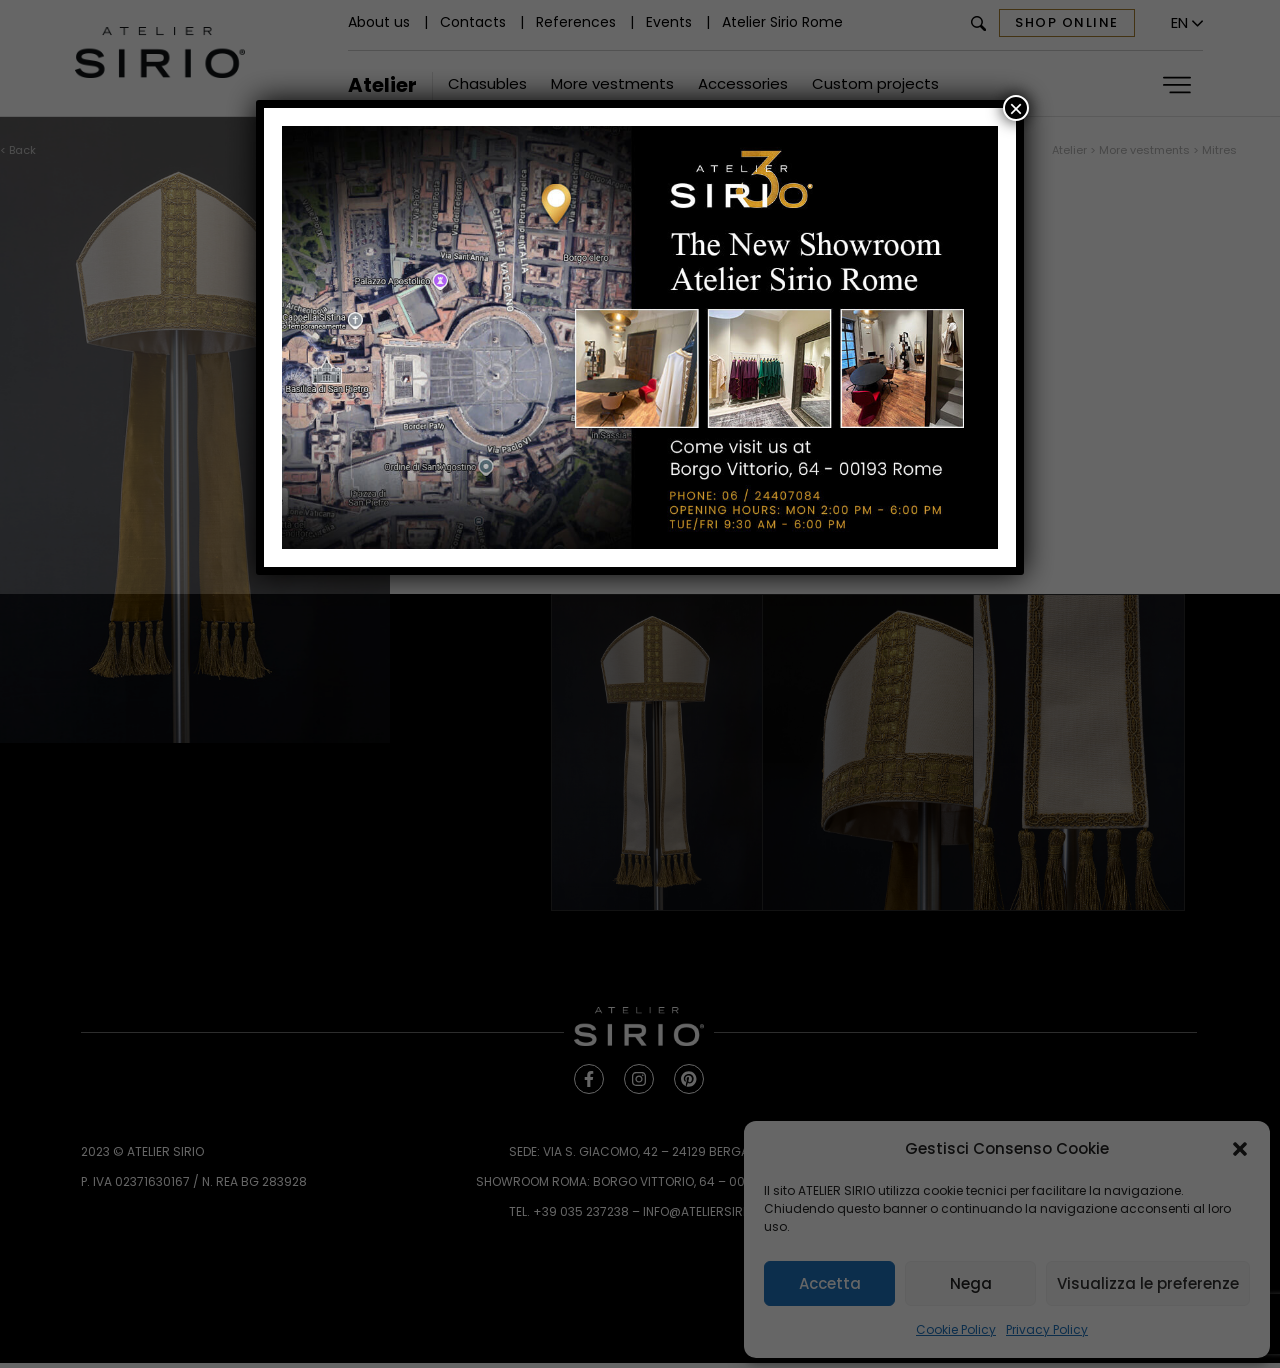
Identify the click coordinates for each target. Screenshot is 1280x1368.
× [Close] (1016, 108)
